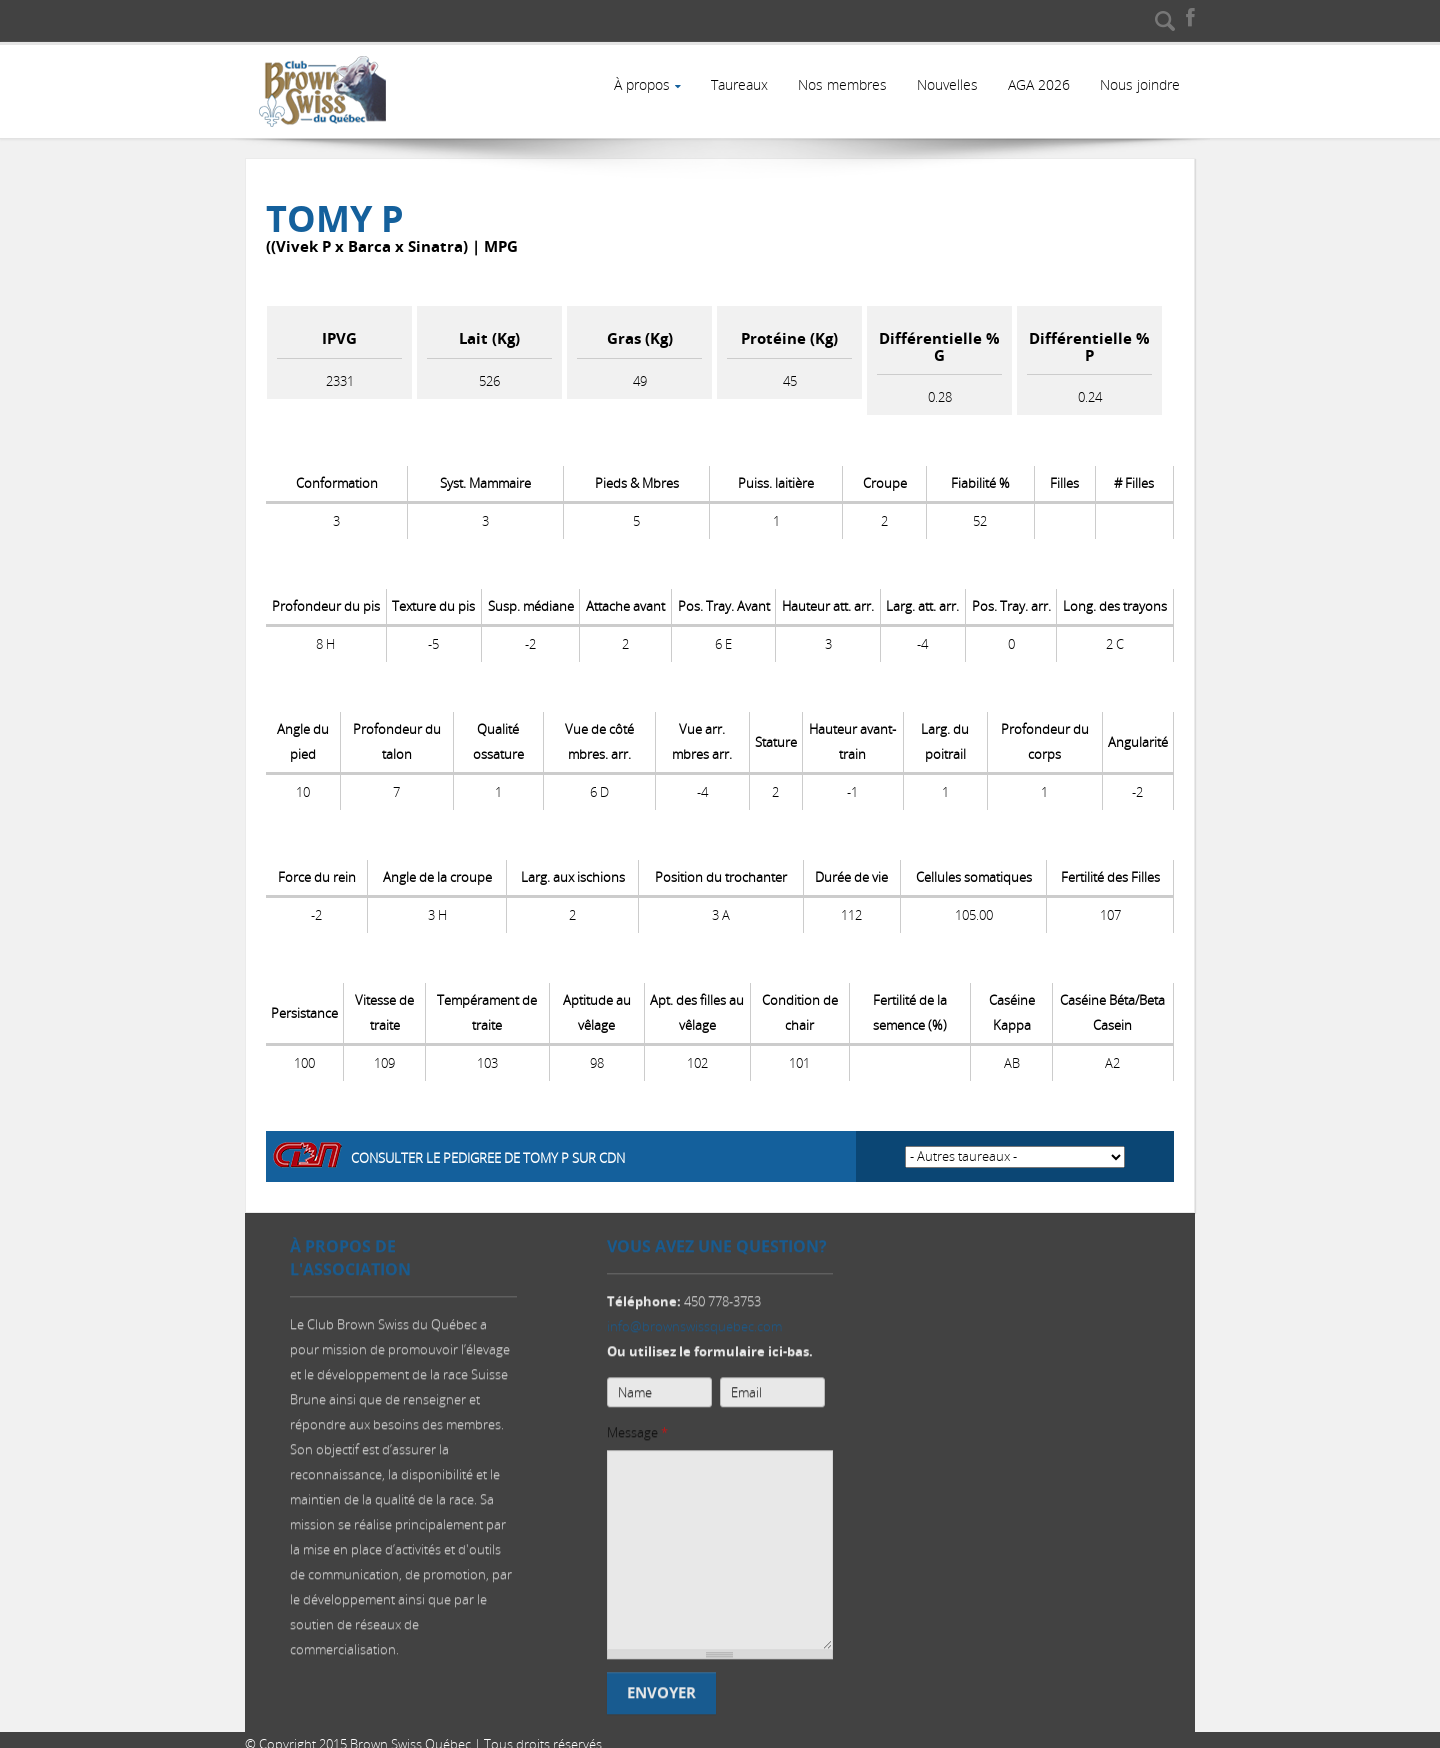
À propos (636, 84)
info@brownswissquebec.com (694, 1325)
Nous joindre (1139, 84)
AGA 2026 (1037, 84)
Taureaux (734, 84)
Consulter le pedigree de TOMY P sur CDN (488, 1149)
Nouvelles (944, 84)
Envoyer (661, 1691)
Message (637, 1431)
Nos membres (838, 84)
